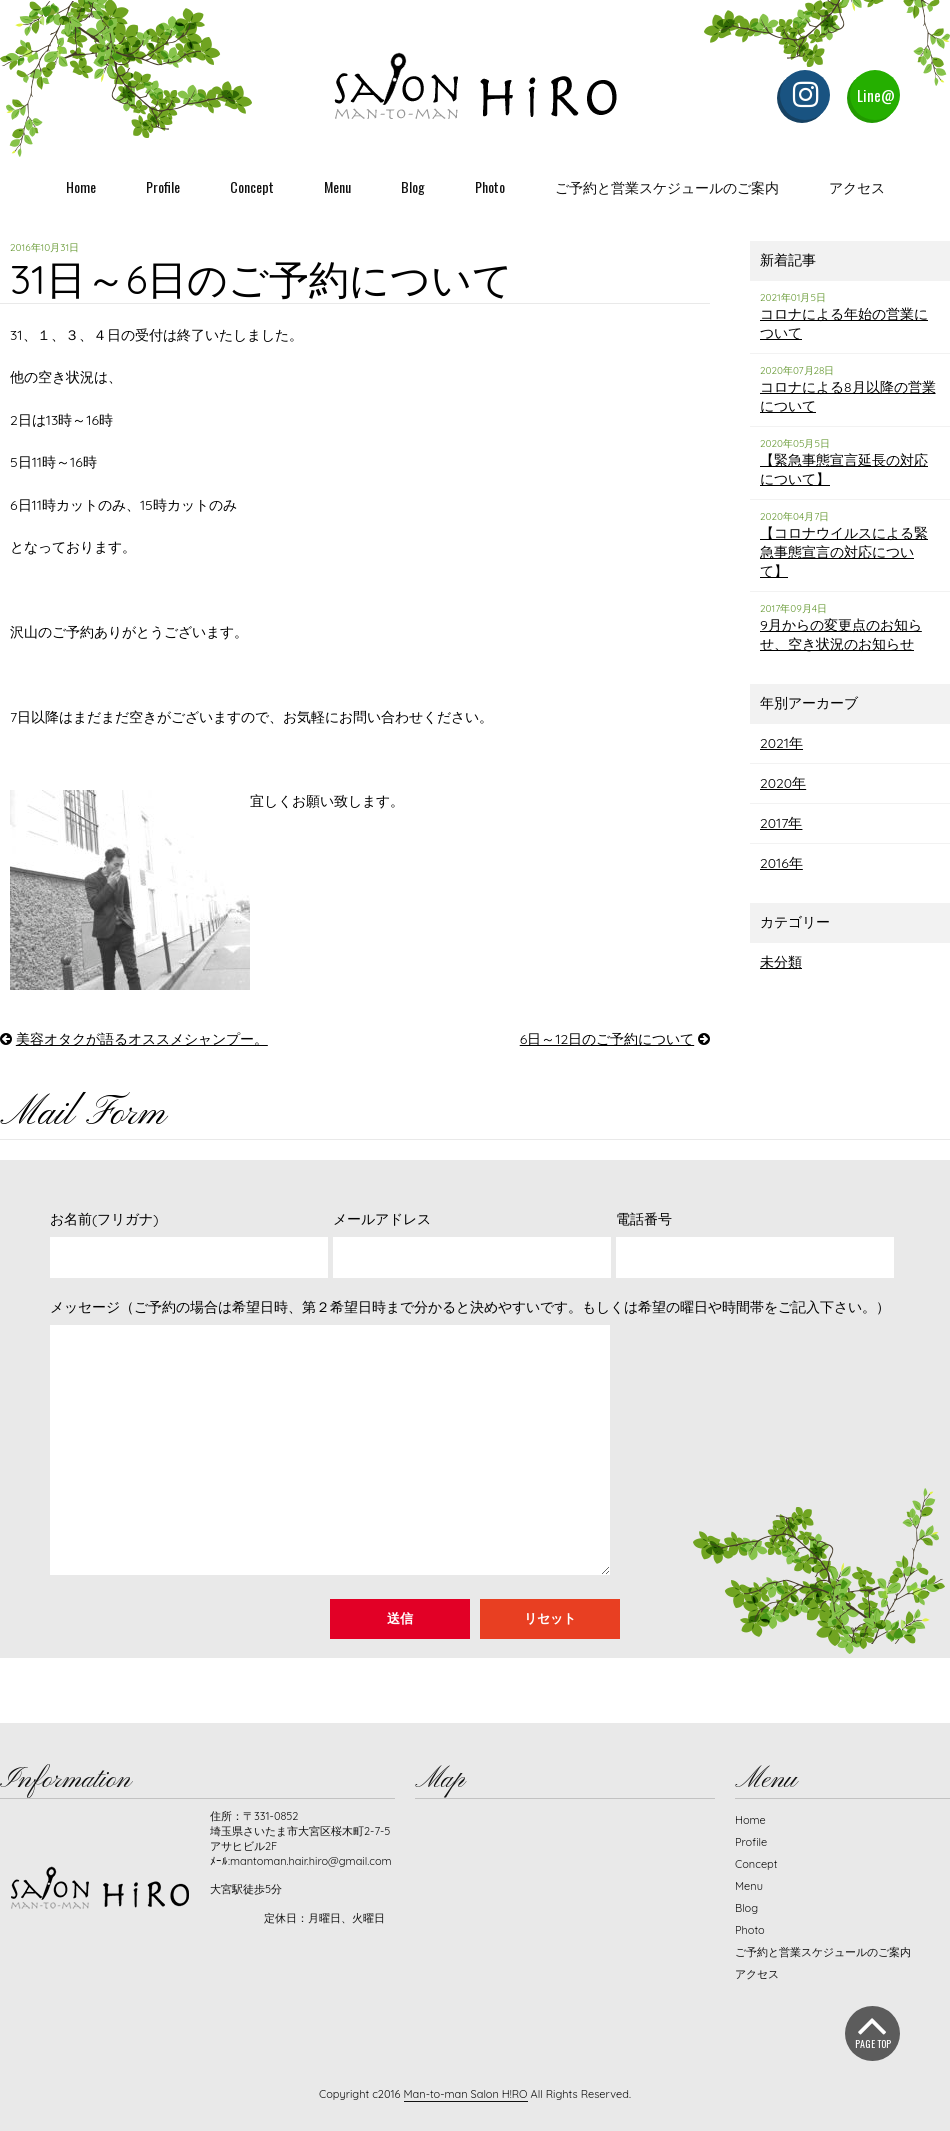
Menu (337, 186)
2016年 (781, 863)
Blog (413, 186)
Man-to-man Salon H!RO (466, 2094)
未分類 (781, 962)
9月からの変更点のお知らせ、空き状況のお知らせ (841, 634)
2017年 (781, 823)
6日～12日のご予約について (607, 1039)
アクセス (857, 186)
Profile (163, 186)
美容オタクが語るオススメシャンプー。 (142, 1039)
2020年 (783, 783)
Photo (490, 186)
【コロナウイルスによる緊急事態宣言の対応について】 (844, 552)
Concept (252, 186)
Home (81, 186)
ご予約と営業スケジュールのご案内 (667, 186)
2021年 (781, 743)
